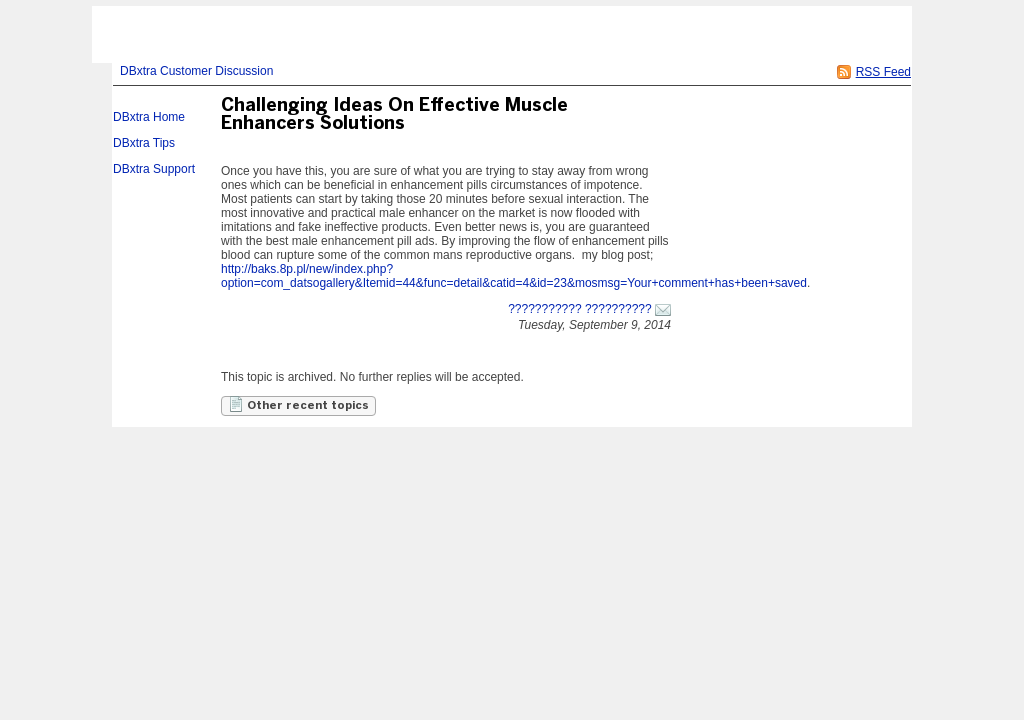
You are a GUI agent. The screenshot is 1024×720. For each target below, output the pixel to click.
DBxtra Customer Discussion (196, 71)
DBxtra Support (154, 169)
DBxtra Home (149, 117)
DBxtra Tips (144, 143)
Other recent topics (298, 404)
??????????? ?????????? (579, 309)
